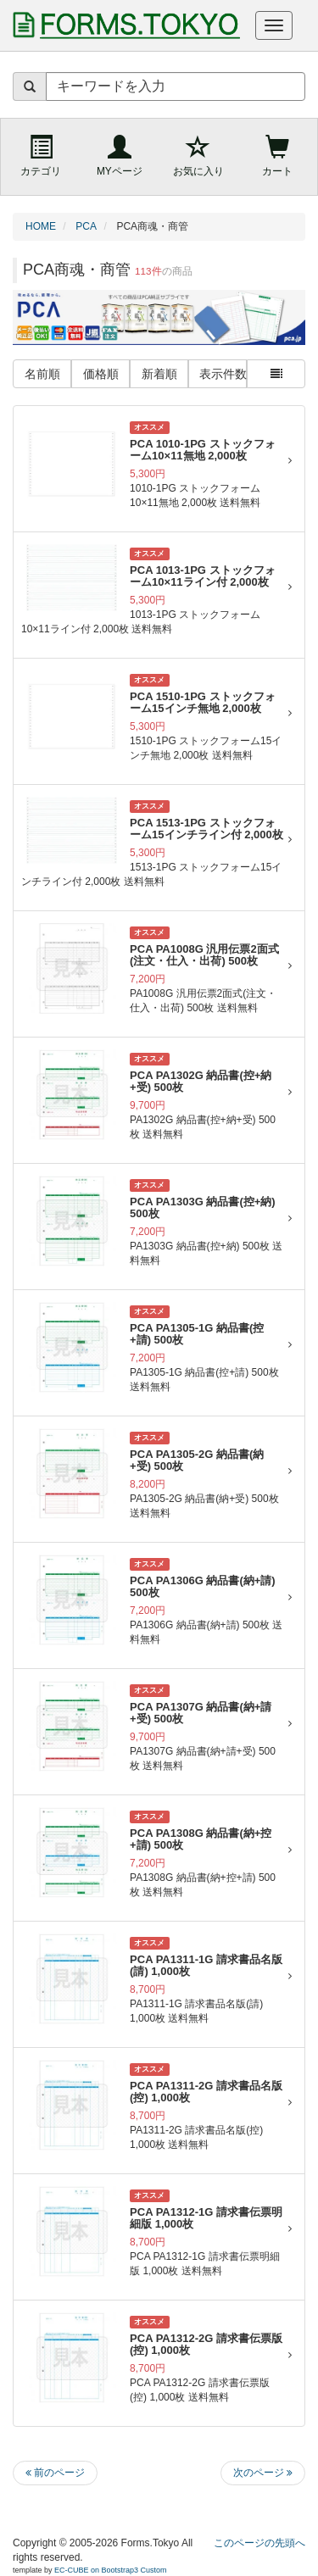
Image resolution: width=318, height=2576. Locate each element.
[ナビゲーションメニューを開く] (274, 25)
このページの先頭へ (259, 2543)
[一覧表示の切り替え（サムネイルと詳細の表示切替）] (276, 373)
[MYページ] (119, 157)
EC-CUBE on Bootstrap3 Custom (110, 2570)
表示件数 (223, 374)
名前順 (42, 374)
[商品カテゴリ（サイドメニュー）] (40, 157)
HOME (40, 226)
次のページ (263, 2473)
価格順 (101, 374)
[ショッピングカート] (277, 157)
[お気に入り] (199, 157)
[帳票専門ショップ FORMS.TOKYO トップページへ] (123, 25)
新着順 (159, 374)
